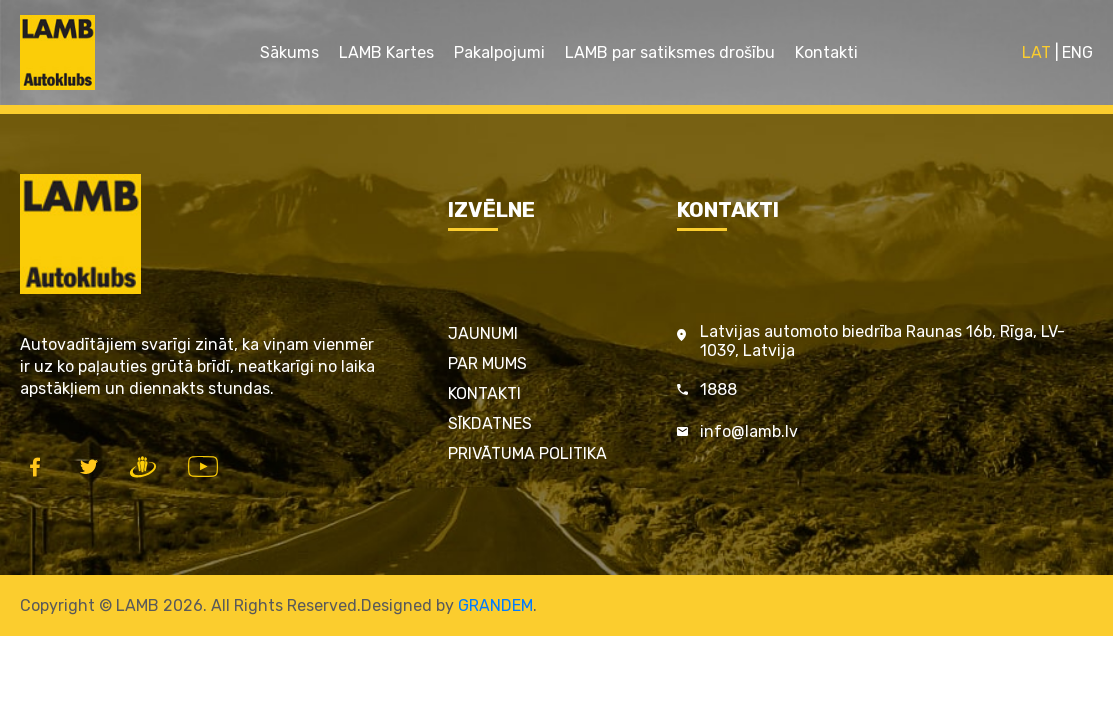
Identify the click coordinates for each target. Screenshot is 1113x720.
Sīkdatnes (490, 423)
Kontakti (826, 52)
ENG (1077, 52)
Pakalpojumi (499, 52)
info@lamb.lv (749, 431)
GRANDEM (495, 605)
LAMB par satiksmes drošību (670, 52)
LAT (1036, 52)
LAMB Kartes (386, 52)
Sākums (289, 52)
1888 (718, 389)
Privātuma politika (527, 453)
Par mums (487, 363)
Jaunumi (483, 333)
